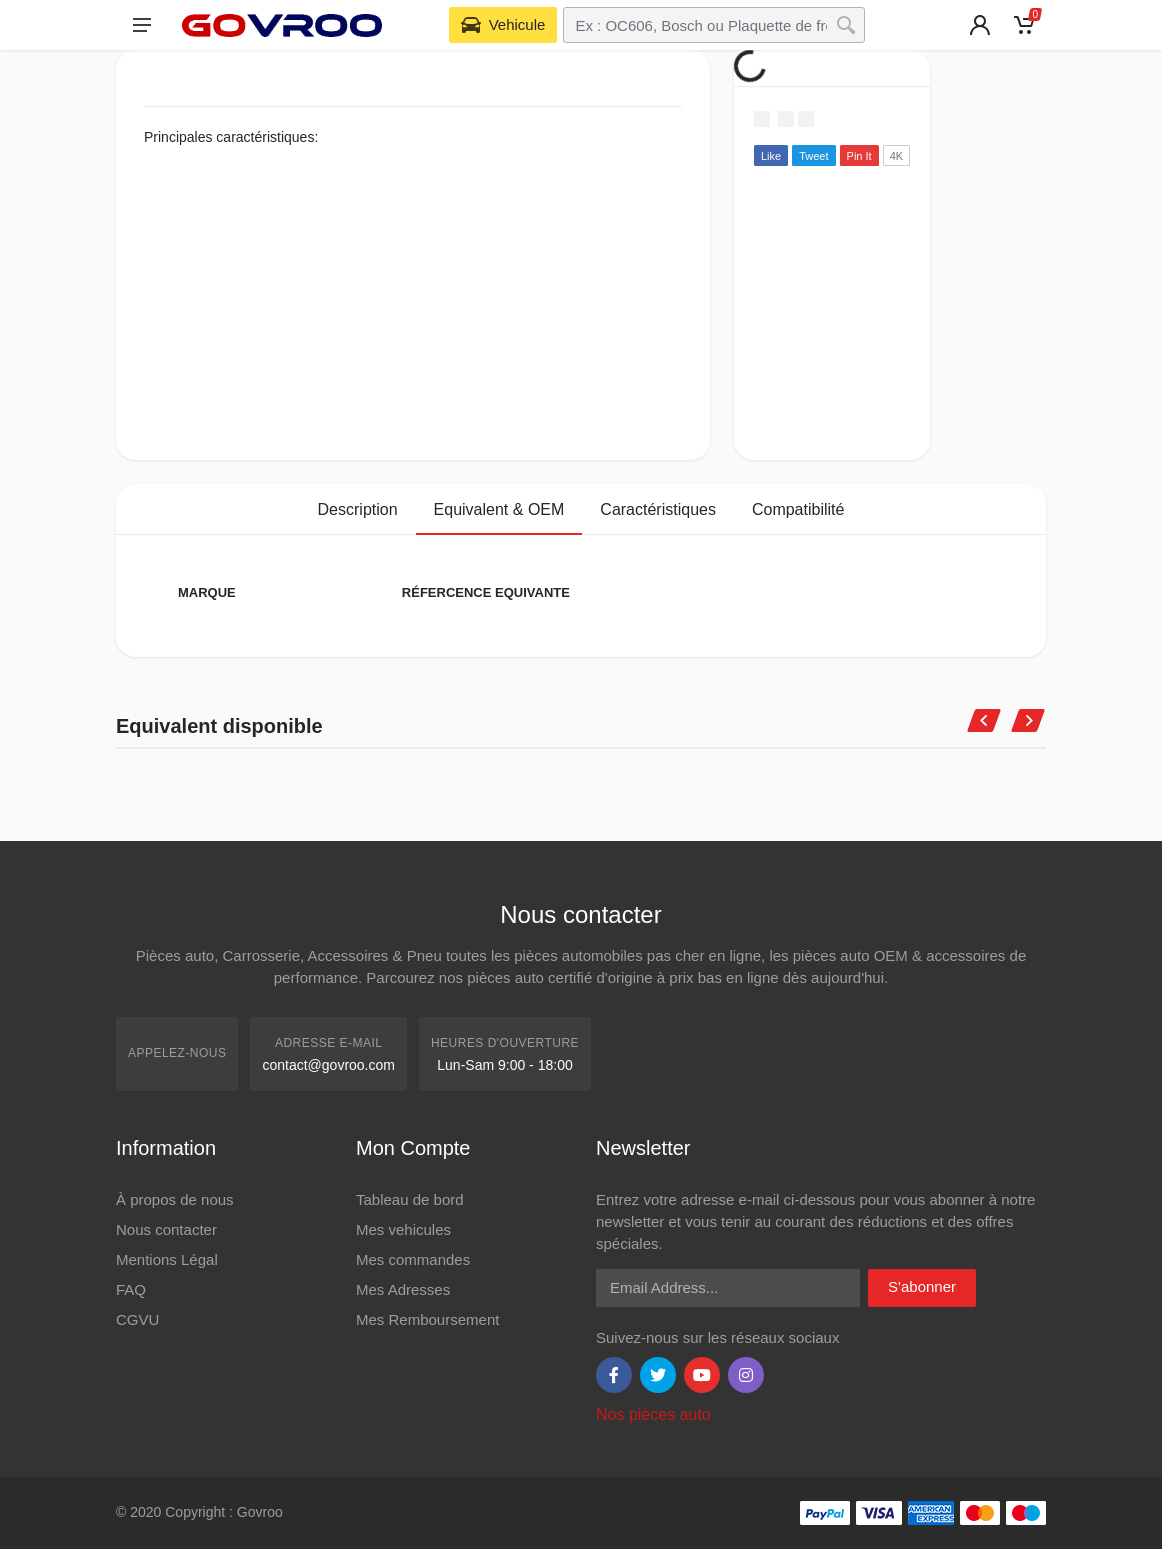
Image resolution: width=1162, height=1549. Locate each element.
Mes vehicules (403, 1229)
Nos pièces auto (653, 1414)
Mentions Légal (167, 1259)
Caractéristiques (658, 509)
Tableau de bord (410, 1199)
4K (896, 156)
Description (358, 509)
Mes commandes (413, 1259)
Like (771, 156)
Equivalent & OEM (499, 509)
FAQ (131, 1289)
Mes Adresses (403, 1289)
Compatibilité (798, 509)
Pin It (859, 156)
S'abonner (922, 1286)
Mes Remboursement (427, 1319)
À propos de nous (175, 1199)
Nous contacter (166, 1229)
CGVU (137, 1319)
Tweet (813, 156)
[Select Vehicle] (503, 25)
